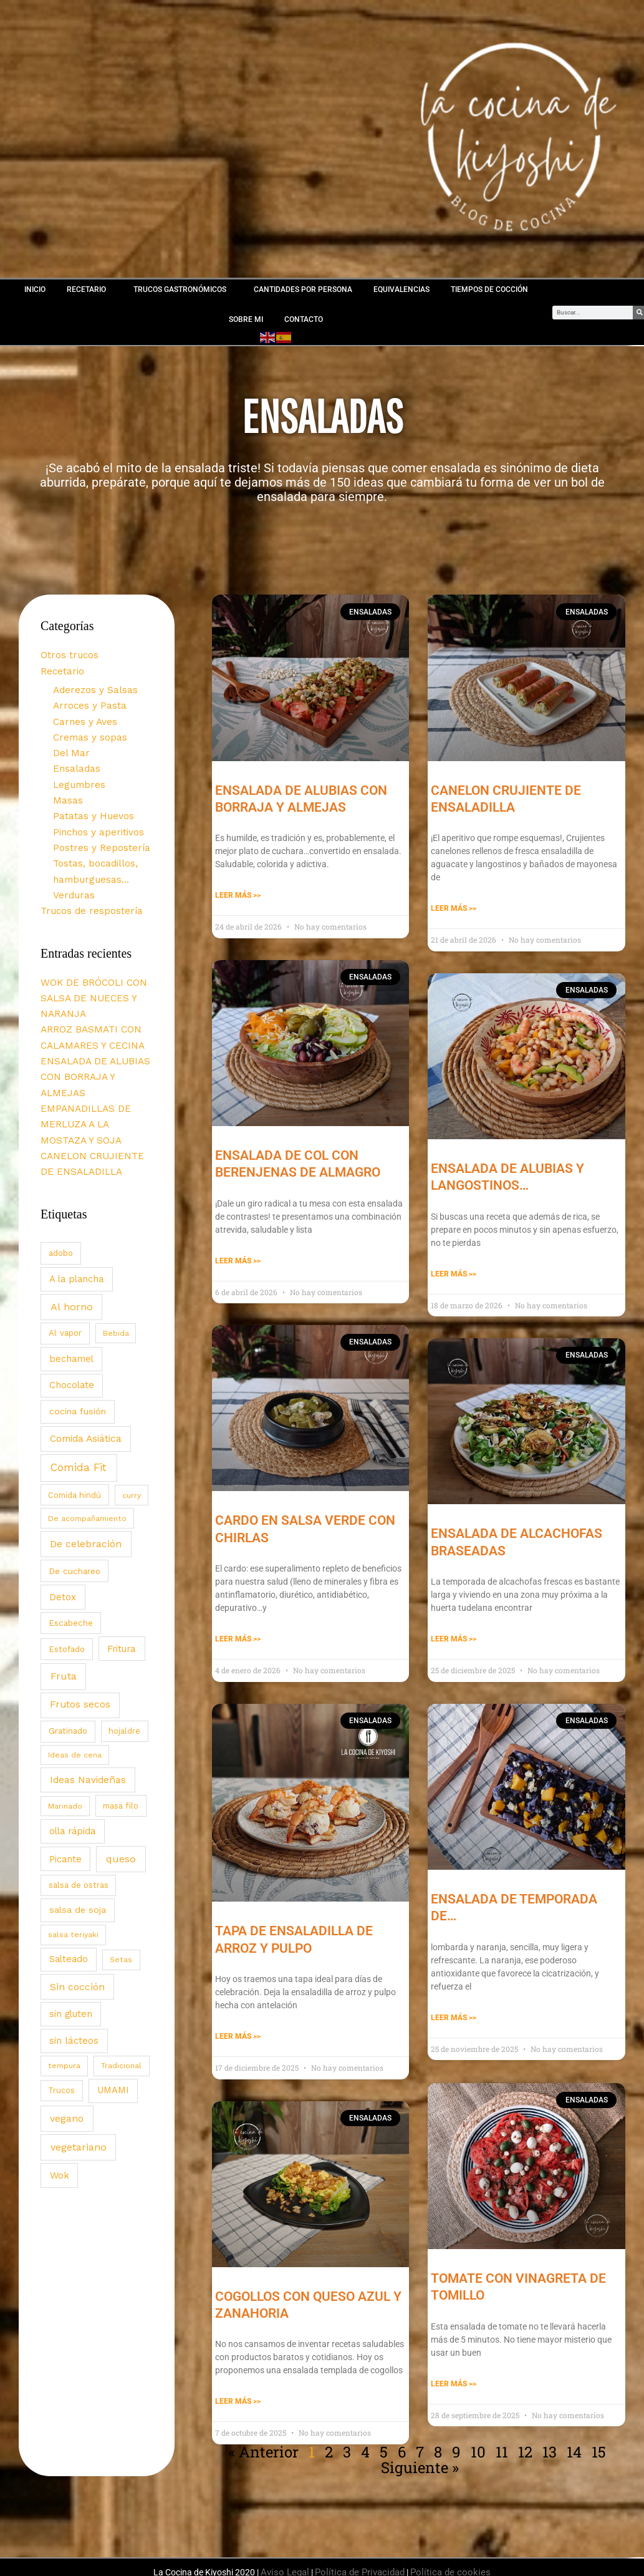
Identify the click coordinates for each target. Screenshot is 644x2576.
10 (478, 2444)
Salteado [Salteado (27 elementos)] (68, 1902)
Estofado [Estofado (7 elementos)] (67, 1592)
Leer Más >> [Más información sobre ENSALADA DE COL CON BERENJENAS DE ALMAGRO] (238, 1256)
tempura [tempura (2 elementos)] (64, 2008)
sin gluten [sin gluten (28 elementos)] (70, 1956)
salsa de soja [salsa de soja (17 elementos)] (77, 1853)
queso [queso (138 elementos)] (121, 1801)
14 (574, 2444)
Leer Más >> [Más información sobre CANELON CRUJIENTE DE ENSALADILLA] (453, 906)
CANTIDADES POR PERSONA (303, 289)
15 (599, 2444)
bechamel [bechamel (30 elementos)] (71, 1302)
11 (502, 2444)
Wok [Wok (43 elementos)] (59, 2118)
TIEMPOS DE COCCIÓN (489, 289)
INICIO (35, 289)
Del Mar (69, 743)
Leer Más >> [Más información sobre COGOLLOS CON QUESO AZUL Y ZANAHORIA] (238, 2393)
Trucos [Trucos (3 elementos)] (61, 2033)
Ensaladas (74, 757)
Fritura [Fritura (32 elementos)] (121, 1591)
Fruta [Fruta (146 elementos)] (63, 1619)
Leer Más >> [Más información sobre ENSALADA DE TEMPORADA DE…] (453, 2010)
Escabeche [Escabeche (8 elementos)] (71, 1566)
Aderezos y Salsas (91, 685)
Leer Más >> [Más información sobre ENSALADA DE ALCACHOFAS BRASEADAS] (453, 1634)
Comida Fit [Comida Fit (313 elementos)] (78, 1410)
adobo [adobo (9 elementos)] (61, 1196)
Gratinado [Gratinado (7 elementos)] (68, 1674)
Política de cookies (445, 2561)
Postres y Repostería (96, 829)
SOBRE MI (246, 319)
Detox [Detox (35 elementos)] (62, 1539)
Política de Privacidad (362, 2561)
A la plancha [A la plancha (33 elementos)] (76, 1222)
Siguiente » (420, 2458)
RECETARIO (89, 289)
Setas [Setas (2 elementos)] (121, 1902)
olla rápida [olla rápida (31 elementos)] (72, 1774)
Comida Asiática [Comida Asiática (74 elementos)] (86, 1381)
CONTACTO (303, 319)
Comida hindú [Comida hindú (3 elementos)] (74, 1437)
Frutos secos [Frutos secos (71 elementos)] (80, 1647)
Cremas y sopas (86, 729)
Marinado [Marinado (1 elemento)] (65, 1748)
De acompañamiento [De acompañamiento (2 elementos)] (87, 1460)
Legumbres (76, 772)
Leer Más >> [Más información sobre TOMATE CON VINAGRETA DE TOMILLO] (453, 2375)
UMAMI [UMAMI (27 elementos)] (113, 2033)
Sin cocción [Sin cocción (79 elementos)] (77, 1930)
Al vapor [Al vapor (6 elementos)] (65, 1276)
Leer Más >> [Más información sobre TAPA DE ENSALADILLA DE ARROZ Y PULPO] (238, 2030)
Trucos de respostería (87, 887)
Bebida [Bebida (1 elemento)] (116, 1276)
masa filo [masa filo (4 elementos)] (120, 1748)
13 (549, 2444)
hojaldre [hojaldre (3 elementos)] (124, 1674)
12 (525, 2444)
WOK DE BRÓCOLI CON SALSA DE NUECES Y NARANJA (89, 971)
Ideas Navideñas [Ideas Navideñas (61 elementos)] (88, 1722)
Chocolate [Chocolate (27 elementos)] (71, 1328)
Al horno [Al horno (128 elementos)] (71, 1249)
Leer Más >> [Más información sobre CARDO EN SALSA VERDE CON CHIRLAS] (238, 1634)
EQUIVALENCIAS (401, 289)
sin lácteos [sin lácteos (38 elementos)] (74, 1984)
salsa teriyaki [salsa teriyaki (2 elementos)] (73, 1877)
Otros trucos (67, 653)
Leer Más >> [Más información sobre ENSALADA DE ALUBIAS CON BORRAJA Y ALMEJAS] (238, 892)
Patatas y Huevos (90, 800)
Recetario (60, 668)
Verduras (71, 873)
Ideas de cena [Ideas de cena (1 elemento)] (75, 1698)
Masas (66, 786)
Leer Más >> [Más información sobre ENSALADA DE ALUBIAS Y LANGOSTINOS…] (453, 1269)
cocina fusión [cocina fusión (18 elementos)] (77, 1354)
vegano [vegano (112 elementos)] (67, 2061)
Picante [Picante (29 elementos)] (65, 1801)
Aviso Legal (293, 2561)
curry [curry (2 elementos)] (131, 1437)
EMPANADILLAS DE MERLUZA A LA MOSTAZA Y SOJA (94, 1072)
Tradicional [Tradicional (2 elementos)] (121, 2008)
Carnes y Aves (81, 714)
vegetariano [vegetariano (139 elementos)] (78, 2090)
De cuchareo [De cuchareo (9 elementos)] (74, 1514)
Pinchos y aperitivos (95, 815)
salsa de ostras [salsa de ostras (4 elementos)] (78, 1828)
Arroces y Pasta (86, 699)
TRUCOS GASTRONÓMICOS (183, 289)
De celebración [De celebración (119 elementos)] (86, 1487)
